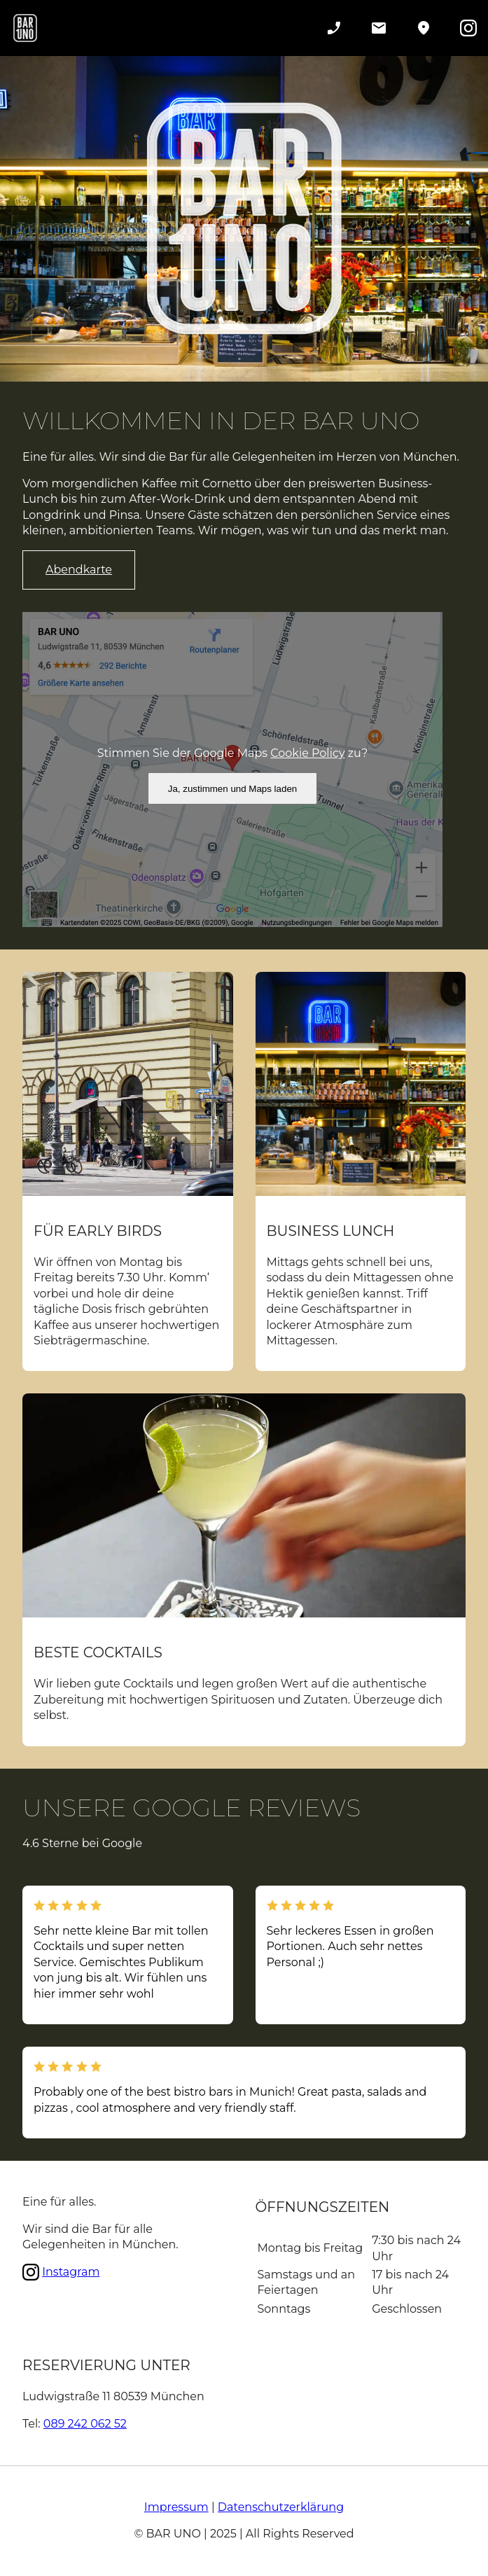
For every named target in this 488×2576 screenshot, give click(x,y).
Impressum (176, 2507)
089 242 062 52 (85, 2423)
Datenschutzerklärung (281, 2507)
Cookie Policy (307, 753)
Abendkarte (79, 569)
